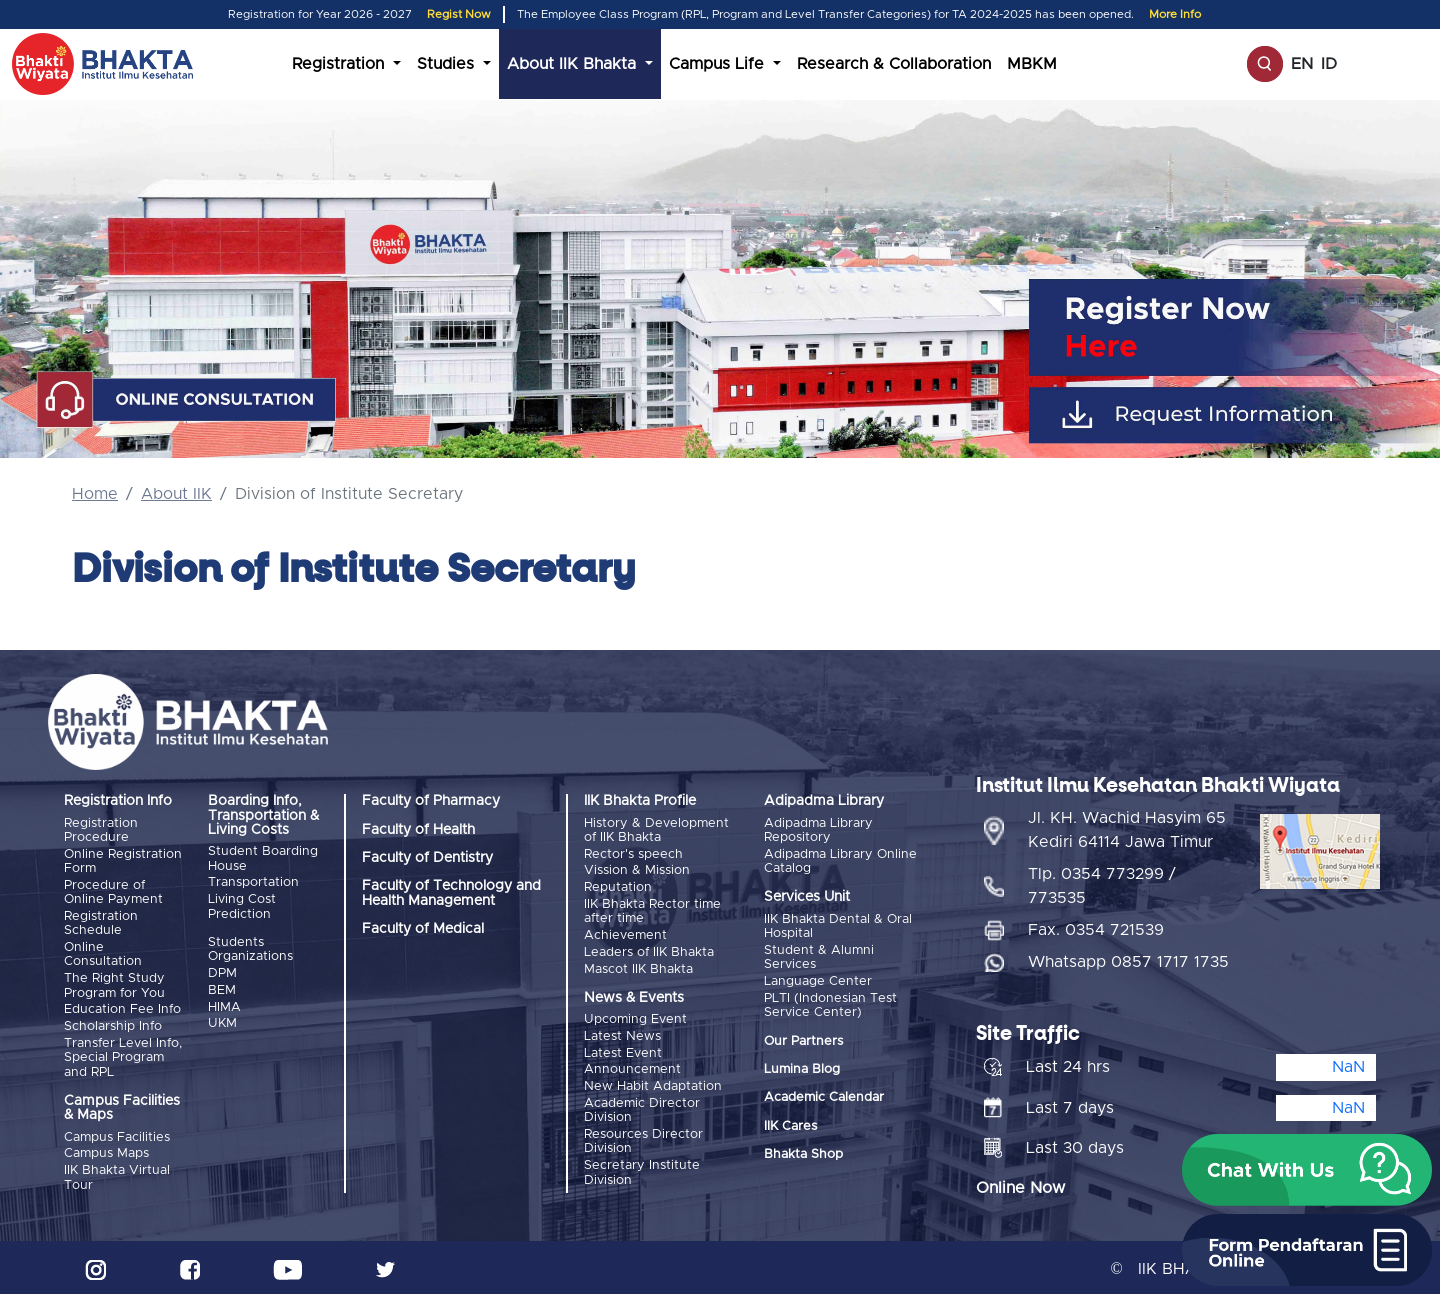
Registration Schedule (101, 922)
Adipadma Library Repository (818, 830)
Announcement (632, 1066)
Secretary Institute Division (642, 1167)
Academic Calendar (824, 1096)
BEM (222, 988)
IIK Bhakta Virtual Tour (117, 1174)
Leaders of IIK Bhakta (649, 950)
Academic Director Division (642, 1106)
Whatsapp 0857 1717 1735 (1128, 959)
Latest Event (623, 1050)
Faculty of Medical (423, 929)
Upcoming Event (635, 1017)
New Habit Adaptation (653, 1082)
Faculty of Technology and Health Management (451, 893)
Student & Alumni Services (819, 956)
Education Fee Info (122, 1007)
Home (95, 494)
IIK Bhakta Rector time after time (652, 910)
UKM (222, 1021)
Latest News (622, 1033)
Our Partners (803, 1039)
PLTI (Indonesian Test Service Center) (830, 1003)
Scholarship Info (113, 1024)
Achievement (625, 933)
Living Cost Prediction (242, 906)
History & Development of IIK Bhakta (656, 830)
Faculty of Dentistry (427, 858)
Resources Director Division (643, 1137)
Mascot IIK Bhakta (638, 966)
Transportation (253, 882)
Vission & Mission (637, 870)
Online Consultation (103, 953)
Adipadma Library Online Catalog (840, 860)
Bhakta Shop (803, 1153)
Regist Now (459, 14)
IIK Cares (790, 1124)
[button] (1307, 1170)
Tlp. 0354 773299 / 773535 (1102, 883)
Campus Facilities (117, 1134)
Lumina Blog (802, 1068)
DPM (222, 972)
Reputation (618, 886)
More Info (1175, 14)
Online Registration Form (123, 860)
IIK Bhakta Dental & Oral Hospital (838, 926)
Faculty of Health (418, 830)
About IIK (176, 494)
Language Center (818, 980)
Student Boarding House (263, 858)
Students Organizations (250, 948)
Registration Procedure (101, 830)
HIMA (224, 1005)
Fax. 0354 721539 (1096, 927)
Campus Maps (106, 1150)
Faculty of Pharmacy (431, 801)
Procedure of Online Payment (113, 891)
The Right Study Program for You (114, 983)
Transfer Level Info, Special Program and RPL (123, 1055)
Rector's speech (633, 853)
